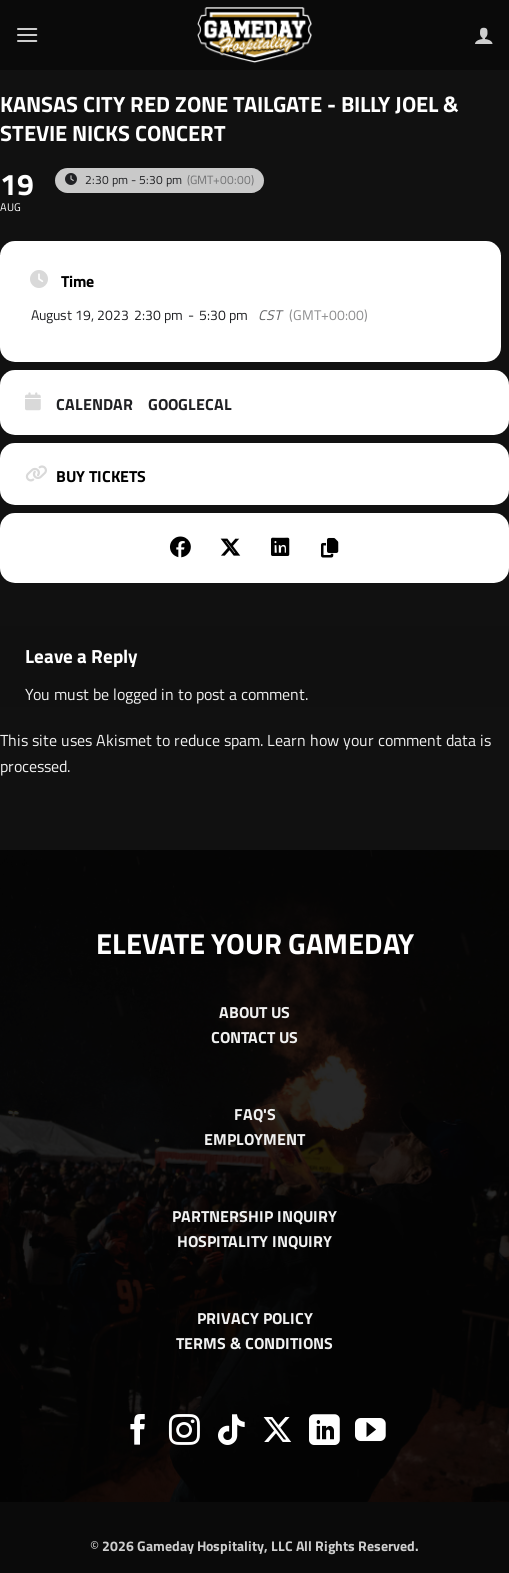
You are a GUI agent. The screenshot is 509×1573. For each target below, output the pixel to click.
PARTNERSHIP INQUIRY (254, 1216)
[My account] (484, 35)
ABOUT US (254, 1012)
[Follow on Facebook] (138, 1432)
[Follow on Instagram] (184, 1432)
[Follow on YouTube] (370, 1432)
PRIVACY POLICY (255, 1318)
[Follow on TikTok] (231, 1432)
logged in (143, 694)
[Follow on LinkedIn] (324, 1432)
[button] (27, 34)
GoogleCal (190, 405)
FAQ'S (255, 1114)
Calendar (94, 405)
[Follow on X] (277, 1432)
